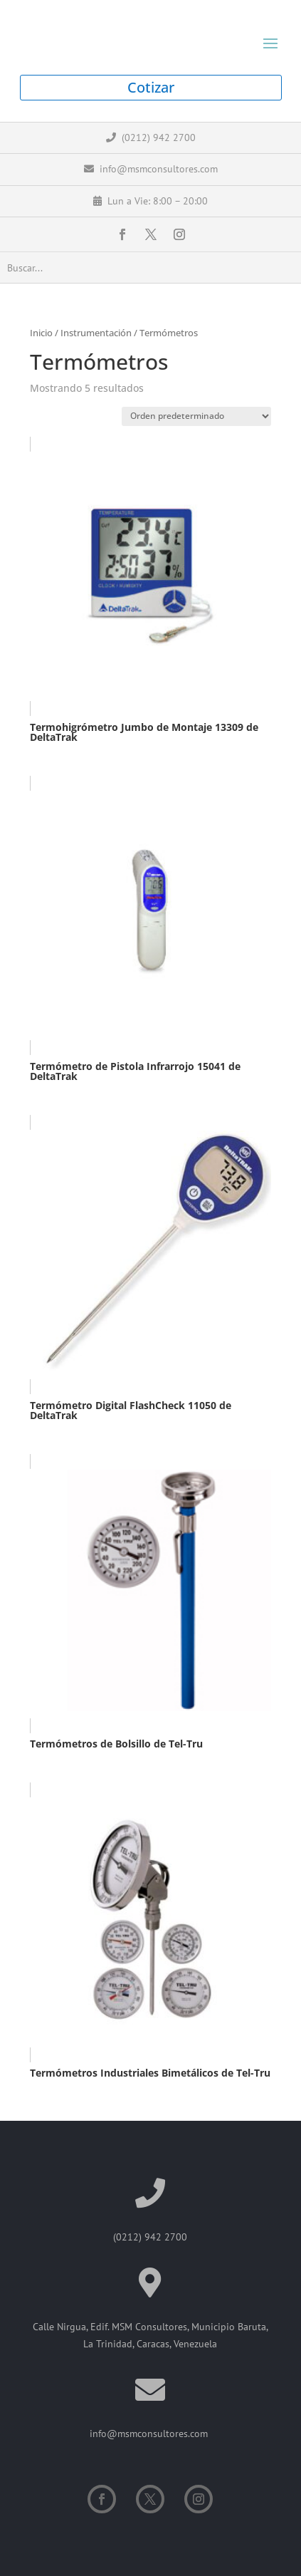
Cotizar (150, 87)
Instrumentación (96, 332)
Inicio (41, 332)
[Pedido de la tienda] (196, 416)
